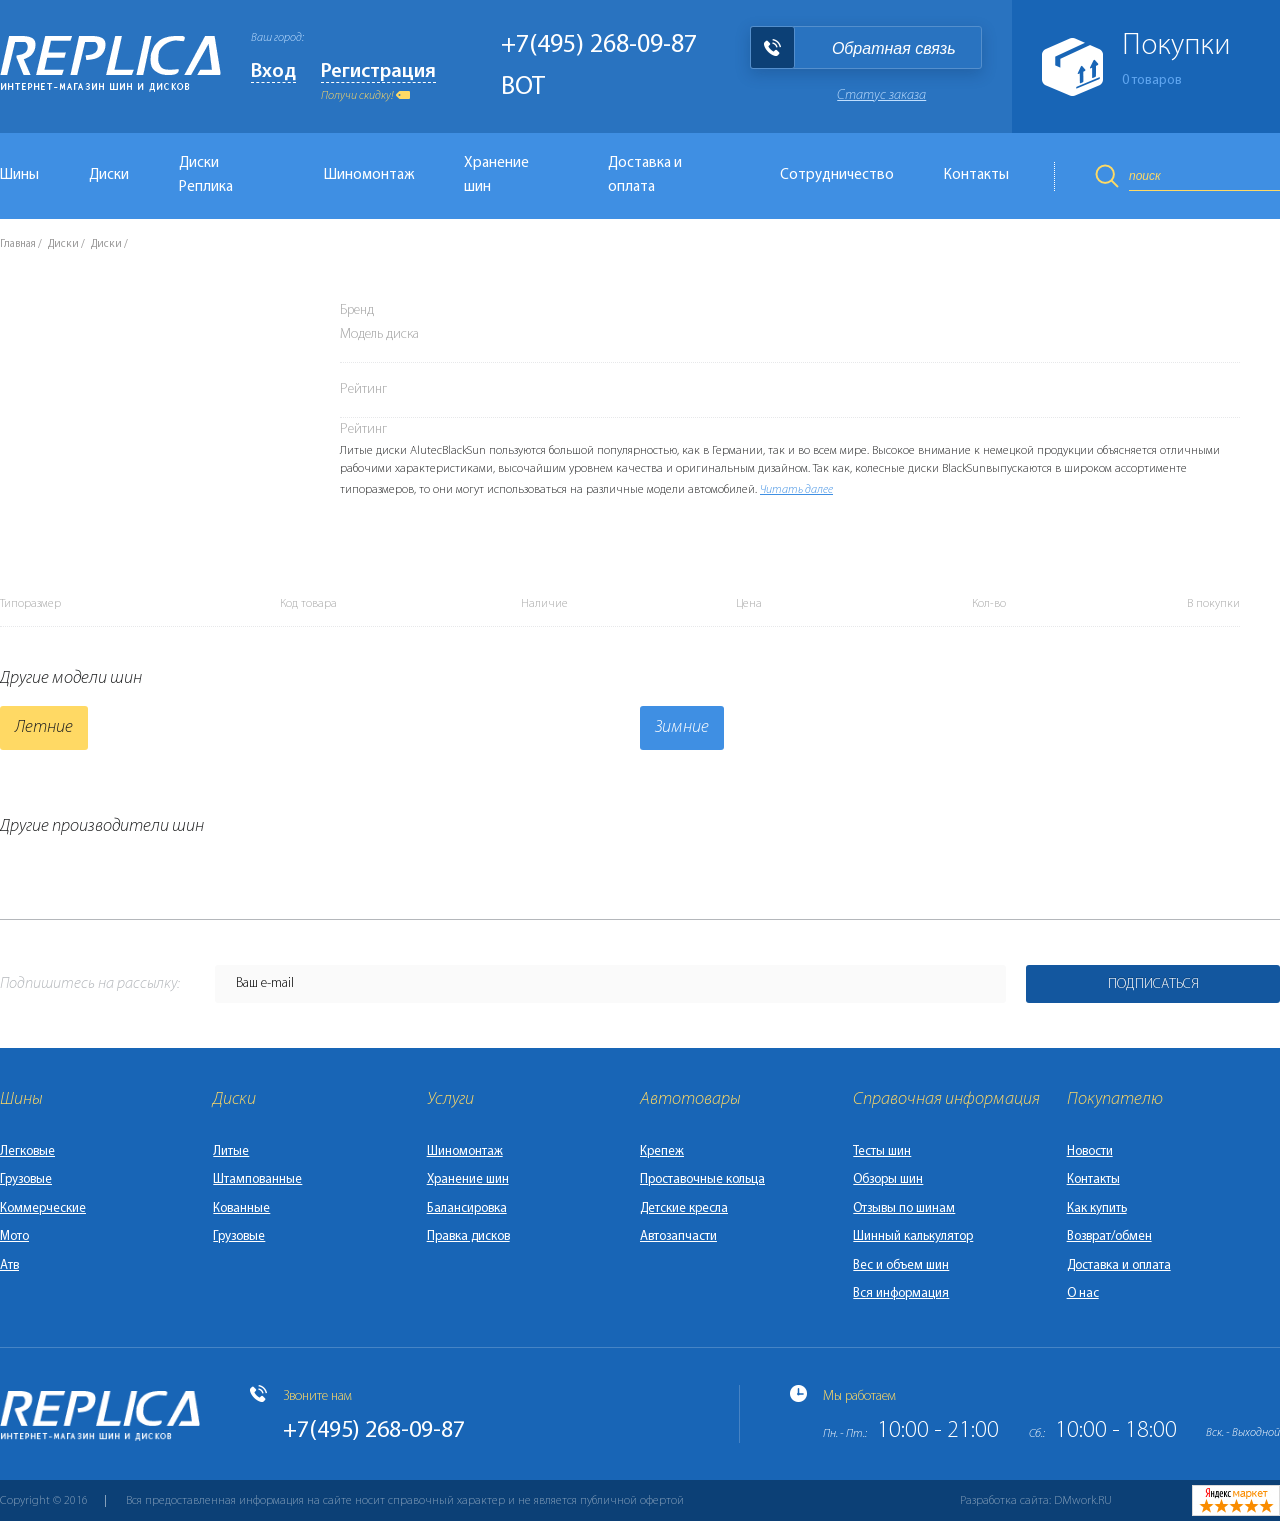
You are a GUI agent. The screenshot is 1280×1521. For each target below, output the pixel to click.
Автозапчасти (678, 1236)
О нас (1083, 1293)
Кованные (241, 1208)
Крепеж (662, 1151)
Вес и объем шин (901, 1265)
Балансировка (467, 1208)
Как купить (1097, 1208)
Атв (9, 1265)
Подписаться (1153, 984)
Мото (14, 1236)
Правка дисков (468, 1236)
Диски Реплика (206, 175)
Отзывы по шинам (904, 1208)
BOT (523, 87)
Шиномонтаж (369, 175)
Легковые (27, 1151)
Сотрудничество (837, 175)
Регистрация (378, 72)
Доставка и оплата (645, 175)
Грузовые (26, 1179)
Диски (109, 175)
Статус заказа (881, 95)
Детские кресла (684, 1208)
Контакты (976, 175)
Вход (273, 72)
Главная (18, 244)
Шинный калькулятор (913, 1236)
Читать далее (796, 490)
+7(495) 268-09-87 (599, 45)
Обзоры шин (888, 1179)
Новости (1090, 1151)
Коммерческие (43, 1208)
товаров (1152, 80)
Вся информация (901, 1293)
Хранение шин (496, 175)
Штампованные (257, 1179)
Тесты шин (882, 1151)
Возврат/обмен (1109, 1236)
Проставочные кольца (702, 1179)
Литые (231, 1151)
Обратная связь (894, 48)
